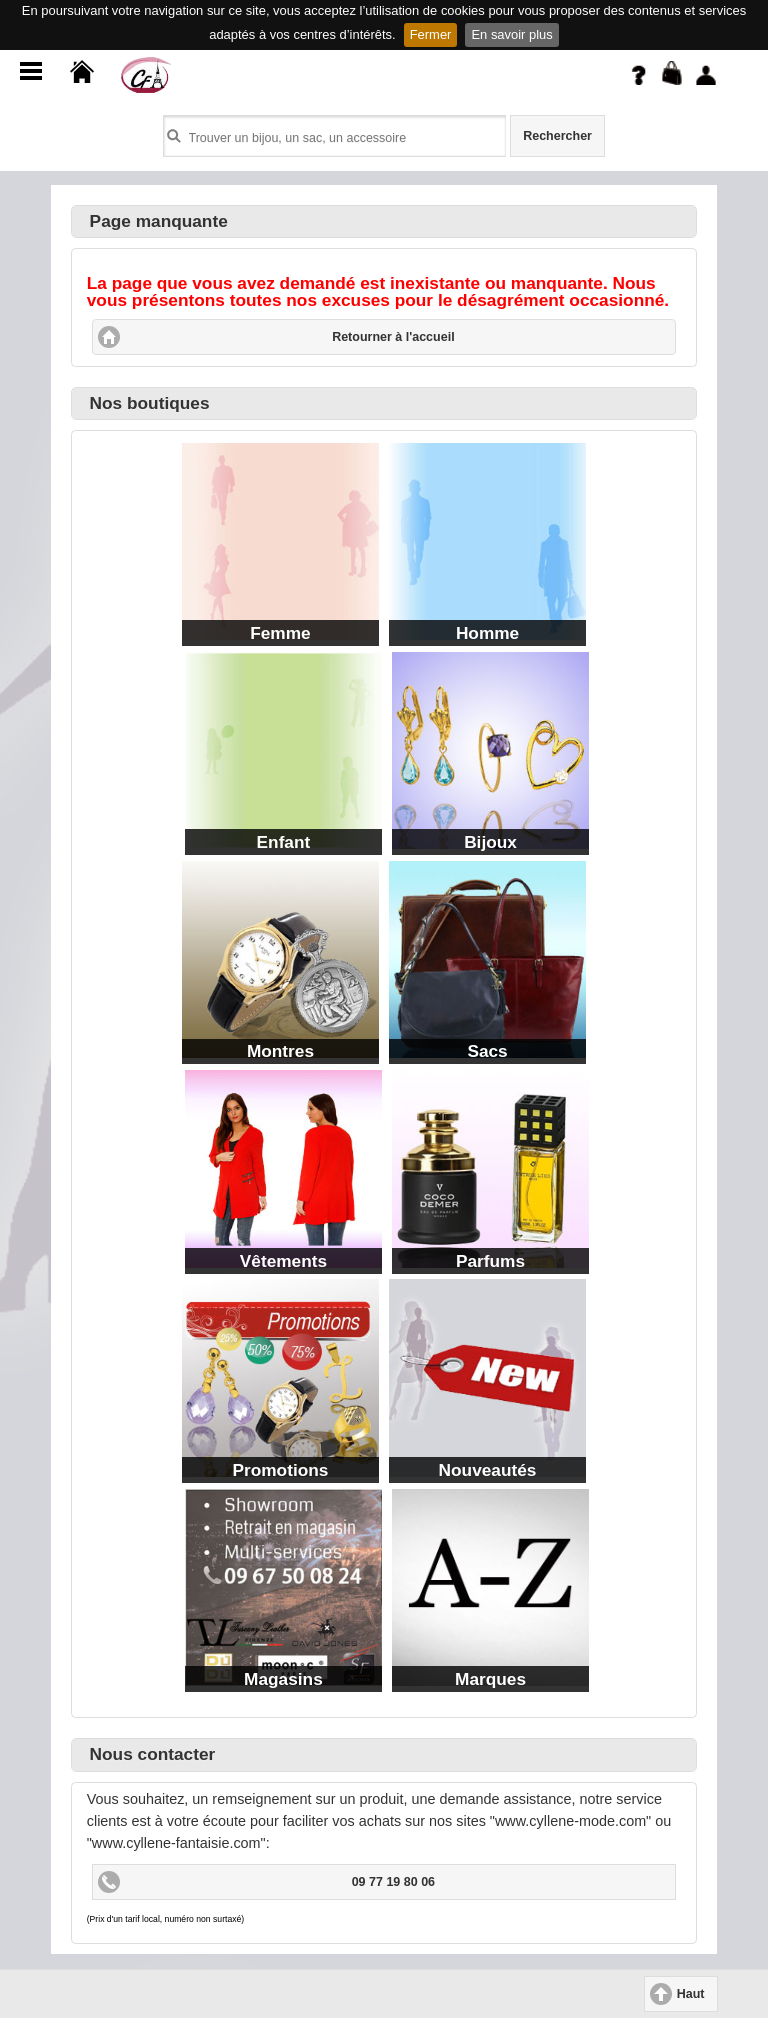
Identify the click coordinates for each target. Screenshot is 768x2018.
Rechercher (557, 136)
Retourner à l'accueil (393, 337)
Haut (691, 1994)
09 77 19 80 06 (393, 1882)
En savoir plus (511, 34)
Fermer (431, 34)
